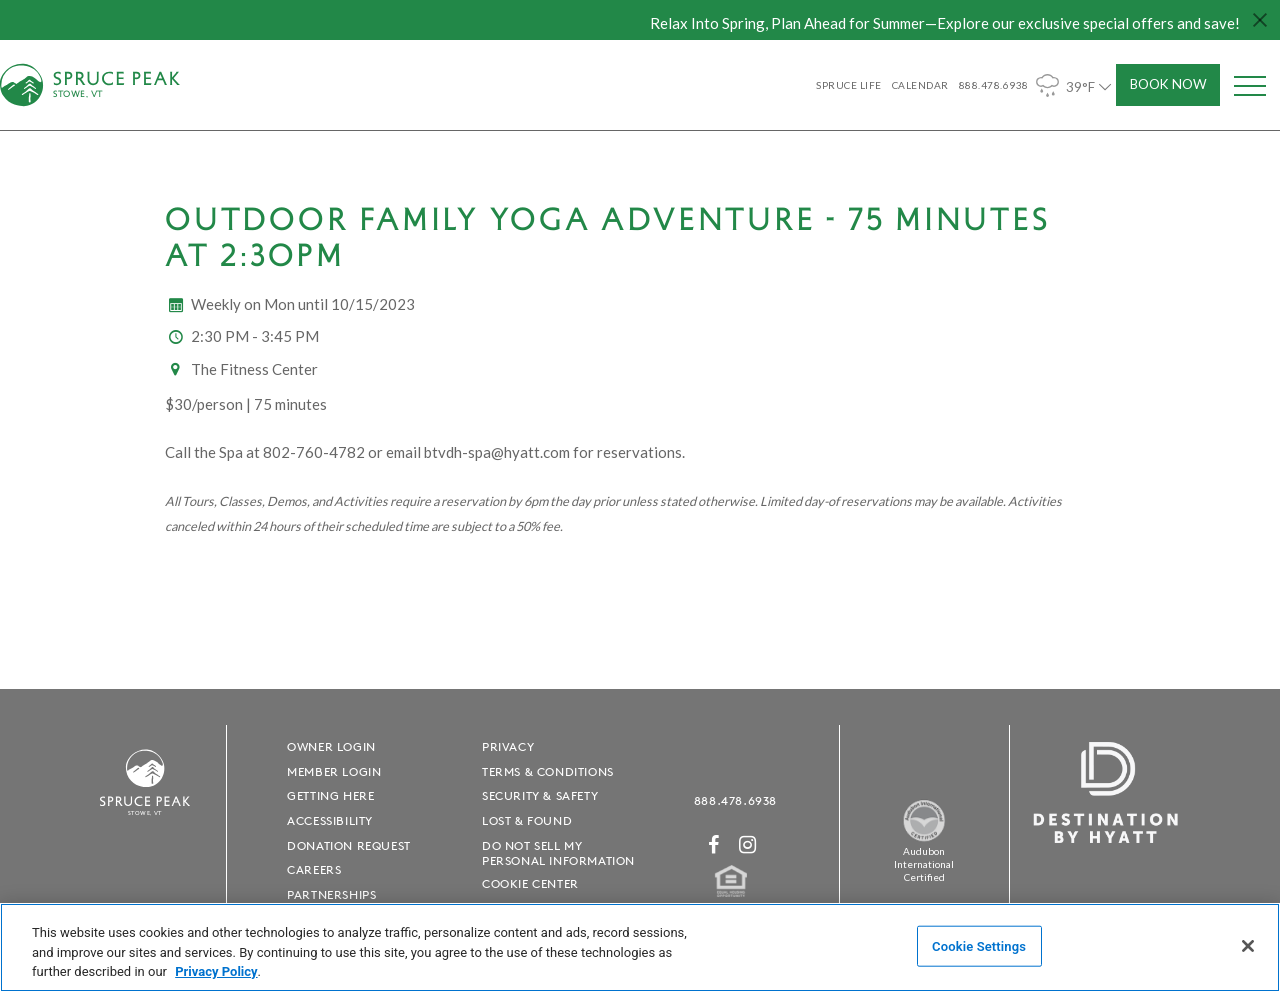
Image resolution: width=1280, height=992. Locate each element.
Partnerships (331, 894)
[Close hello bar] (1260, 20)
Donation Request (349, 845)
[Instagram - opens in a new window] (748, 844)
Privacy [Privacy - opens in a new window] (508, 746)
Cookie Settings (979, 945)
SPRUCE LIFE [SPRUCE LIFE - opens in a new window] (849, 85)
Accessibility (330, 820)
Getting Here (330, 795)
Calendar (920, 85)
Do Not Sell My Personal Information (558, 853)
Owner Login (331, 746)
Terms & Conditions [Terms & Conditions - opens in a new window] (548, 771)
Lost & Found (527, 820)
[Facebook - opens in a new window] (714, 844)
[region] (640, 947)
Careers (314, 869)
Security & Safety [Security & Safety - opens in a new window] (540, 795)
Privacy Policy (216, 971)
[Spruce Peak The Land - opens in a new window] (924, 837)
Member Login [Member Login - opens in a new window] (334, 771)
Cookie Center (530, 883)
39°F (1075, 85)
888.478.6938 (735, 800)
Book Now (1168, 84)
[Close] (1248, 946)
